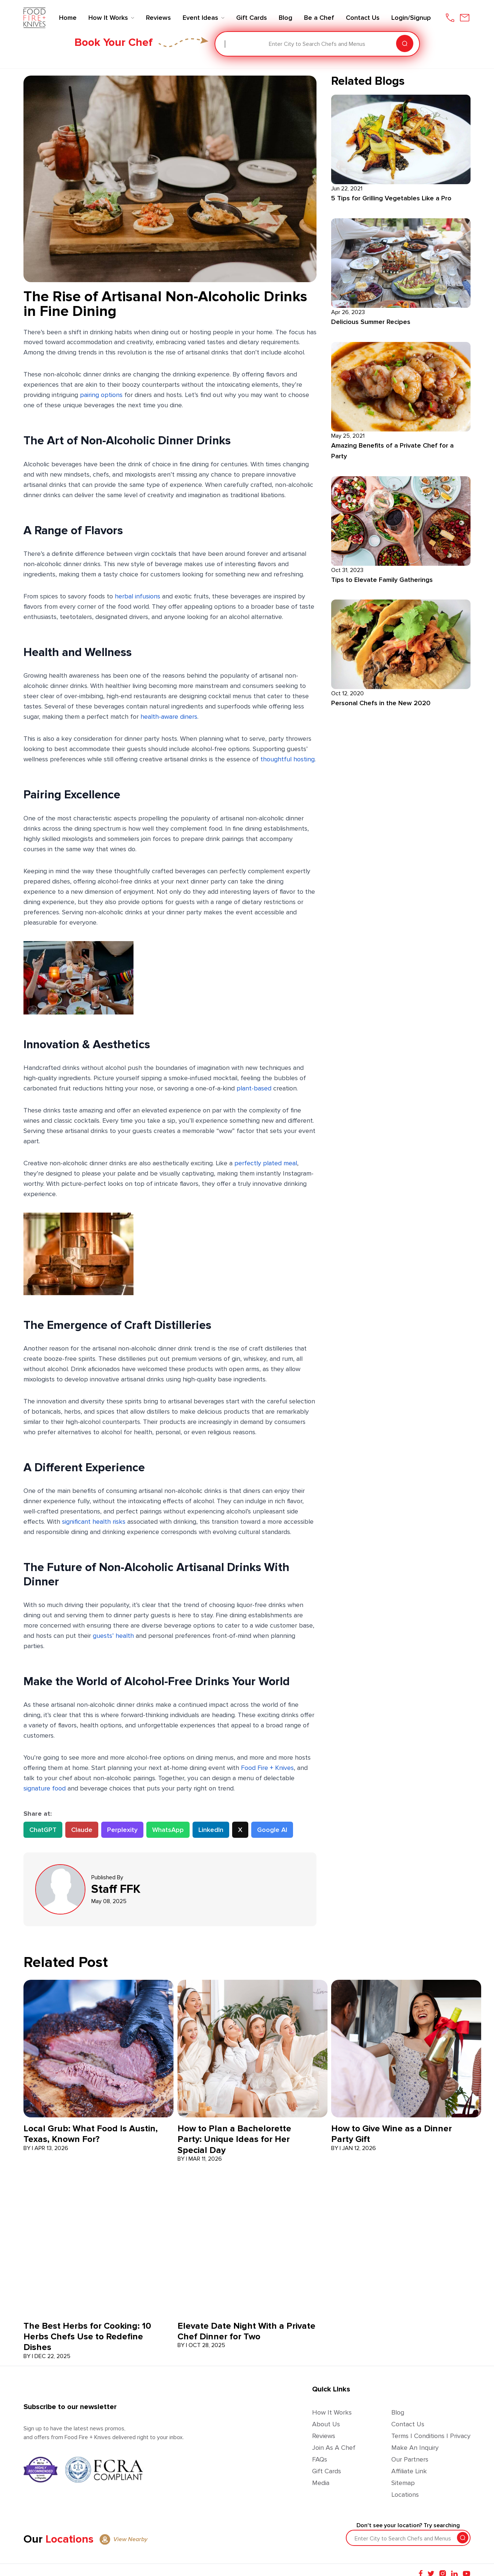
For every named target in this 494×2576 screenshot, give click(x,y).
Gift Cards (326, 2471)
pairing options (101, 395)
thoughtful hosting (287, 759)
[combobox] (225, 44)
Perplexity (122, 1830)
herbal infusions (137, 596)
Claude (81, 1830)
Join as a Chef (333, 2448)
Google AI (272, 1830)
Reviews (323, 2436)
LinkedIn (210, 1830)
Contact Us (407, 2424)
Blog (397, 2412)
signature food (44, 1788)
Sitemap (403, 2483)
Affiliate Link (409, 2471)
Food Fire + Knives (267, 1768)
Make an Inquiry (415, 2448)
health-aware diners (168, 717)
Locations (405, 2495)
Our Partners (409, 2459)
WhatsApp (168, 1830)
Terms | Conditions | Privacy (431, 2436)
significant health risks (93, 1521)
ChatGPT (42, 1830)
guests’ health (113, 1636)
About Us (326, 2424)
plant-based (255, 1088)
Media (320, 2483)
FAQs (319, 2459)
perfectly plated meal (265, 1163)
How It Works (332, 2412)
